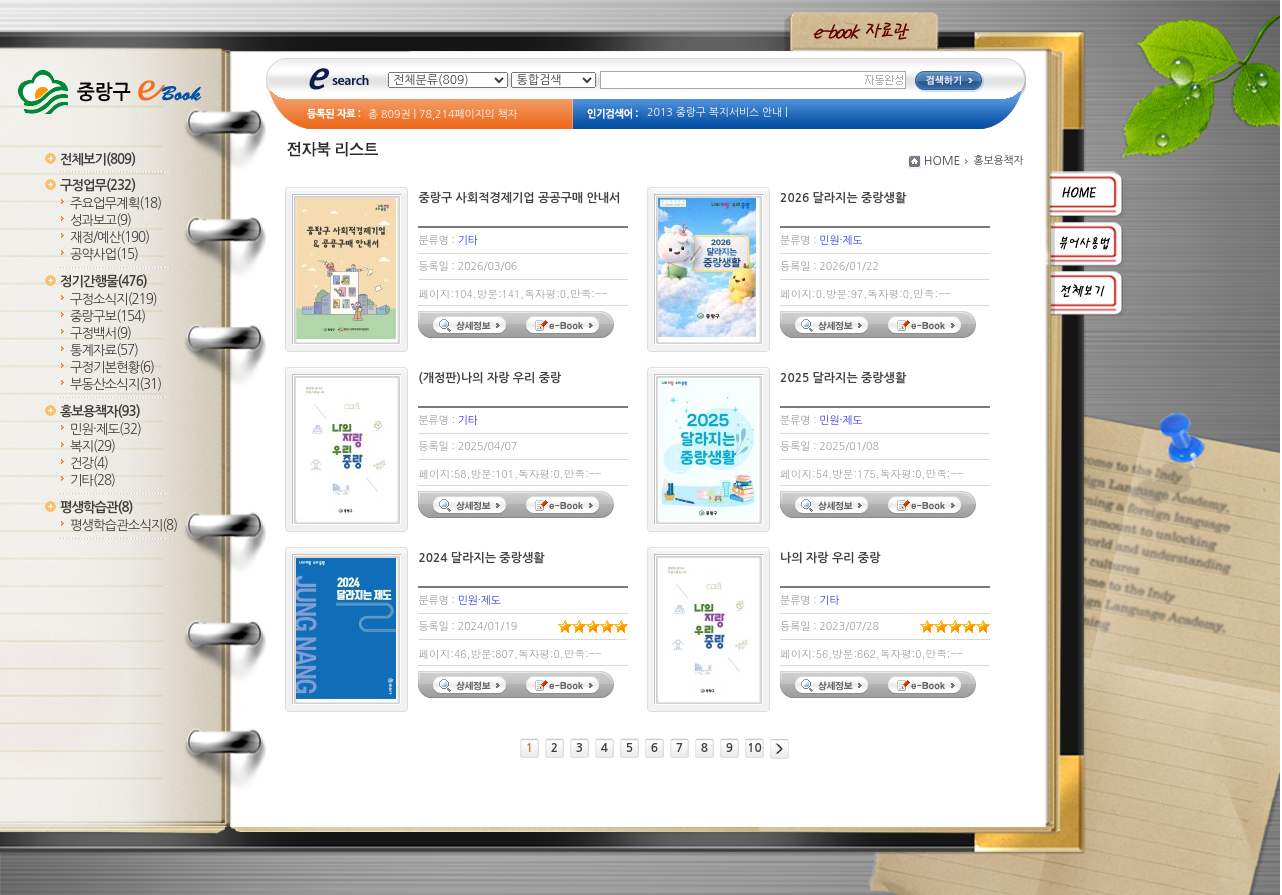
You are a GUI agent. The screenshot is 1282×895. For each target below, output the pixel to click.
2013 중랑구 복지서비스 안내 (714, 112)
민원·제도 (105, 429)
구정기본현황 (112, 367)
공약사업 (104, 254)
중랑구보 (107, 316)
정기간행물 (103, 281)
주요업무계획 (115, 203)
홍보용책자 (100, 411)
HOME (942, 161)
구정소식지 (113, 299)
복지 (92, 446)
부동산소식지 (115, 384)
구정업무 (97, 185)
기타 (92, 480)
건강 (89, 463)
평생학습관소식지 (123, 525)
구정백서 (100, 333)
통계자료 (104, 350)
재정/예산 (109, 237)
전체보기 (97, 159)
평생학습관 (96, 507)
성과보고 (100, 220)
